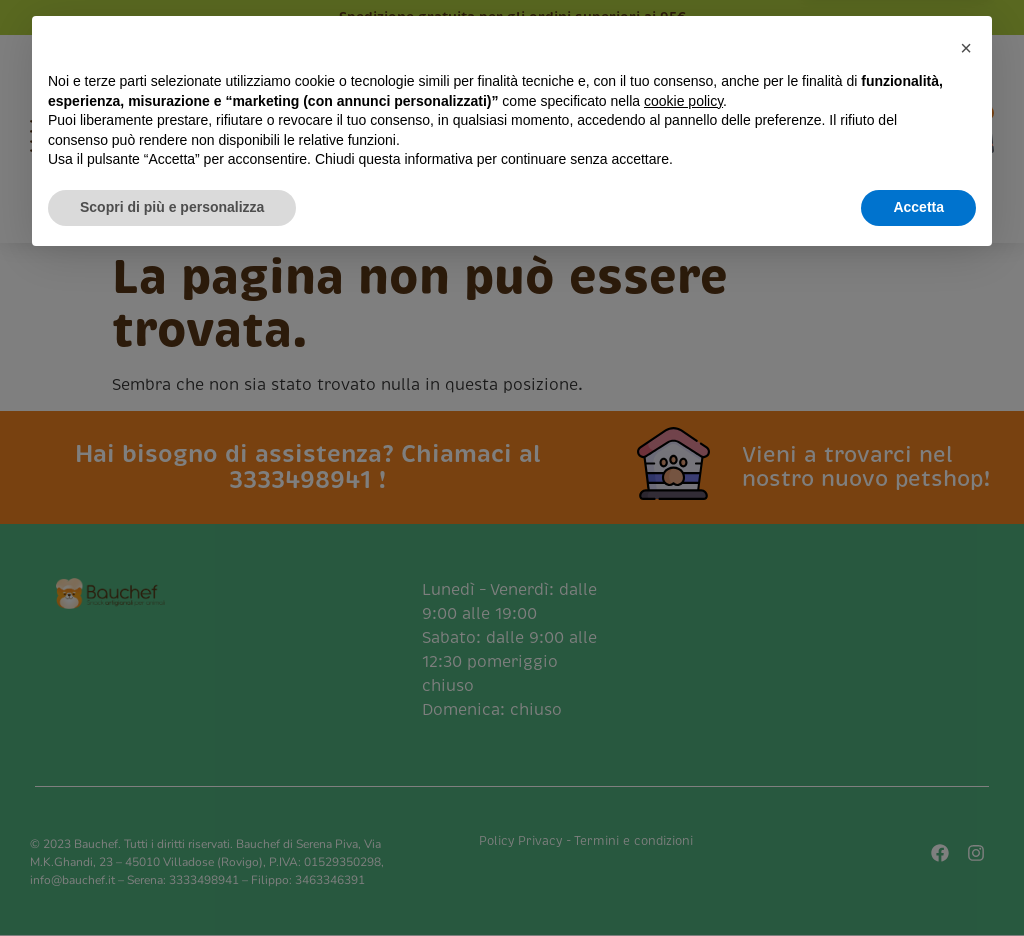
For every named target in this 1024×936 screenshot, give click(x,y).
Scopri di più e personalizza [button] (172, 881)
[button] (966, 722)
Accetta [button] (918, 881)
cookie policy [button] (683, 775)
